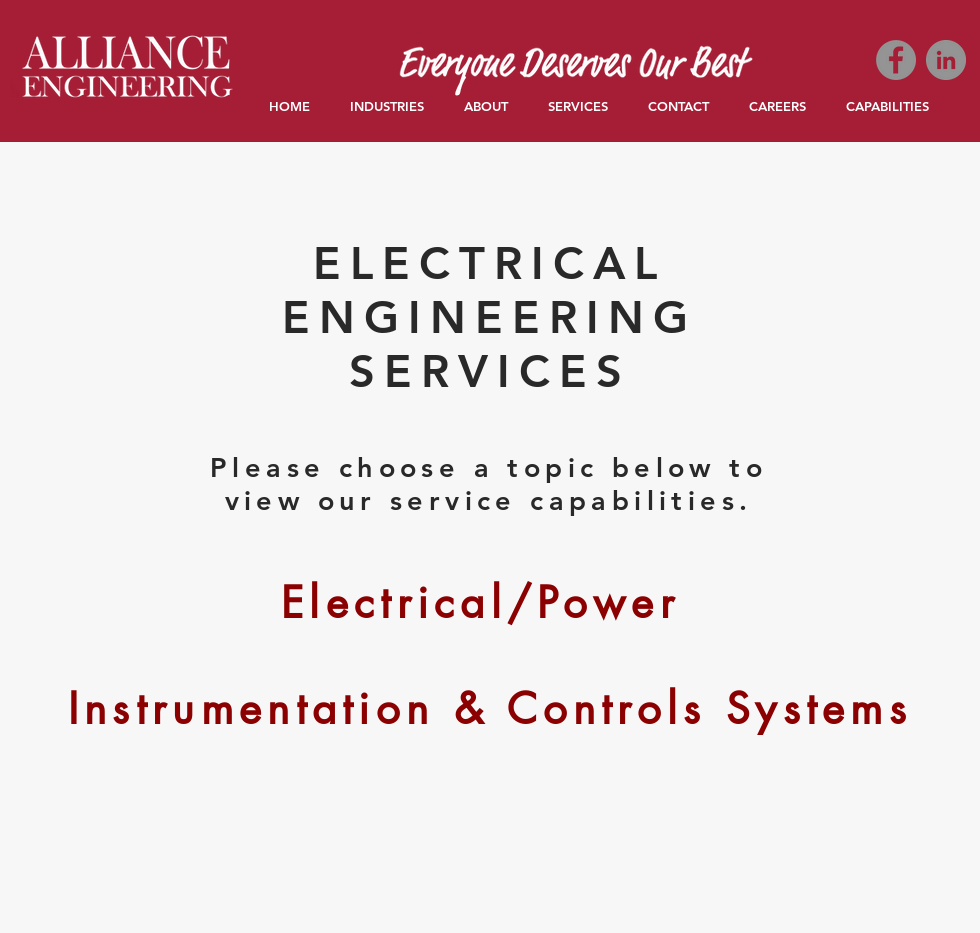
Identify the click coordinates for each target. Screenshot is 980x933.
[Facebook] (896, 60)
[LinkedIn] (946, 60)
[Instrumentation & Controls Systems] (490, 709)
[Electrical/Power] (480, 602)
